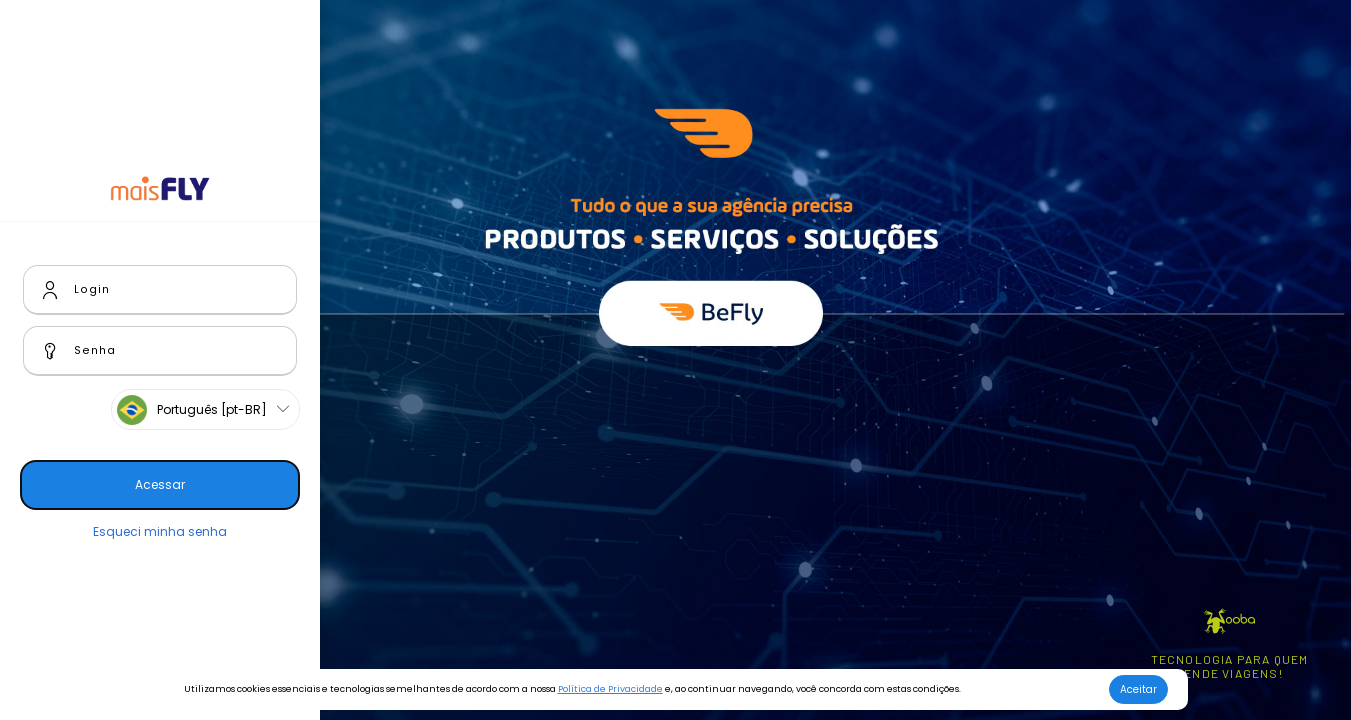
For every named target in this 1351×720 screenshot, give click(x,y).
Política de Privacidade (610, 689)
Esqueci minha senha (160, 531)
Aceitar (1138, 689)
